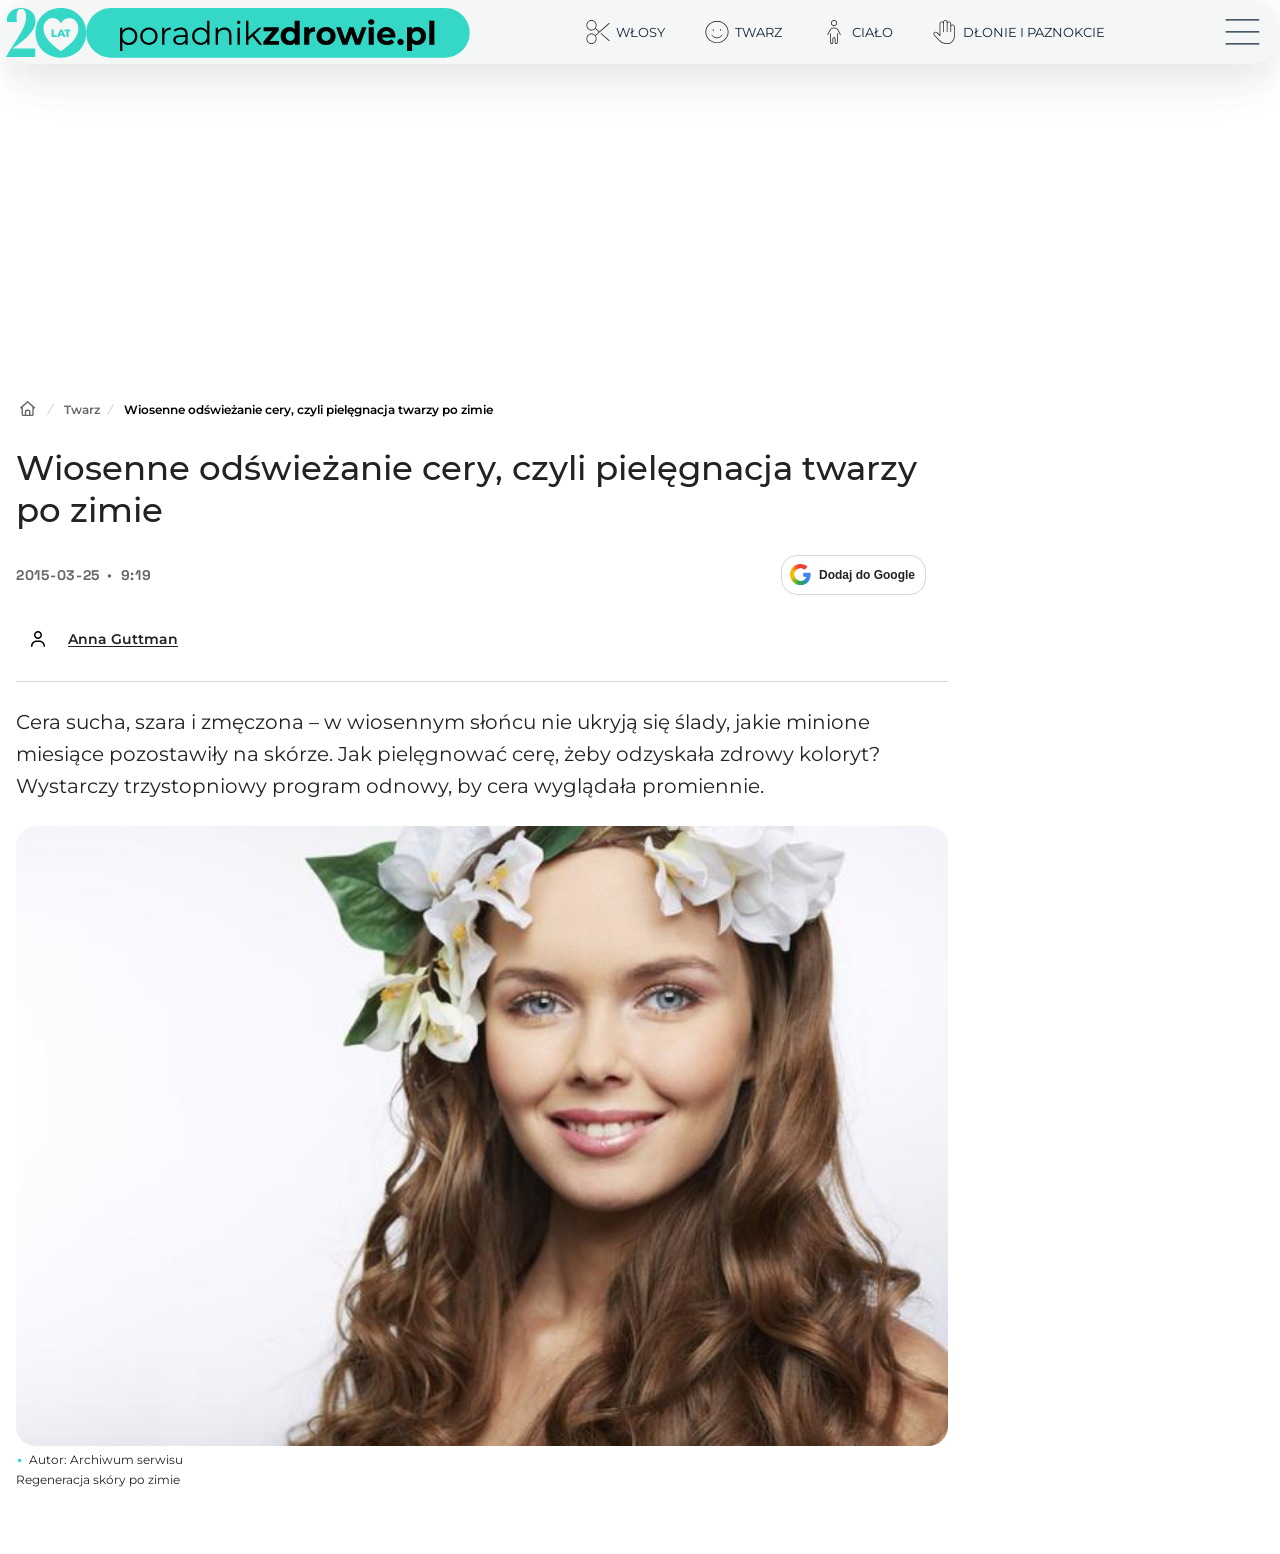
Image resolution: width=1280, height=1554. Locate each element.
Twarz (82, 409)
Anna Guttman (123, 639)
